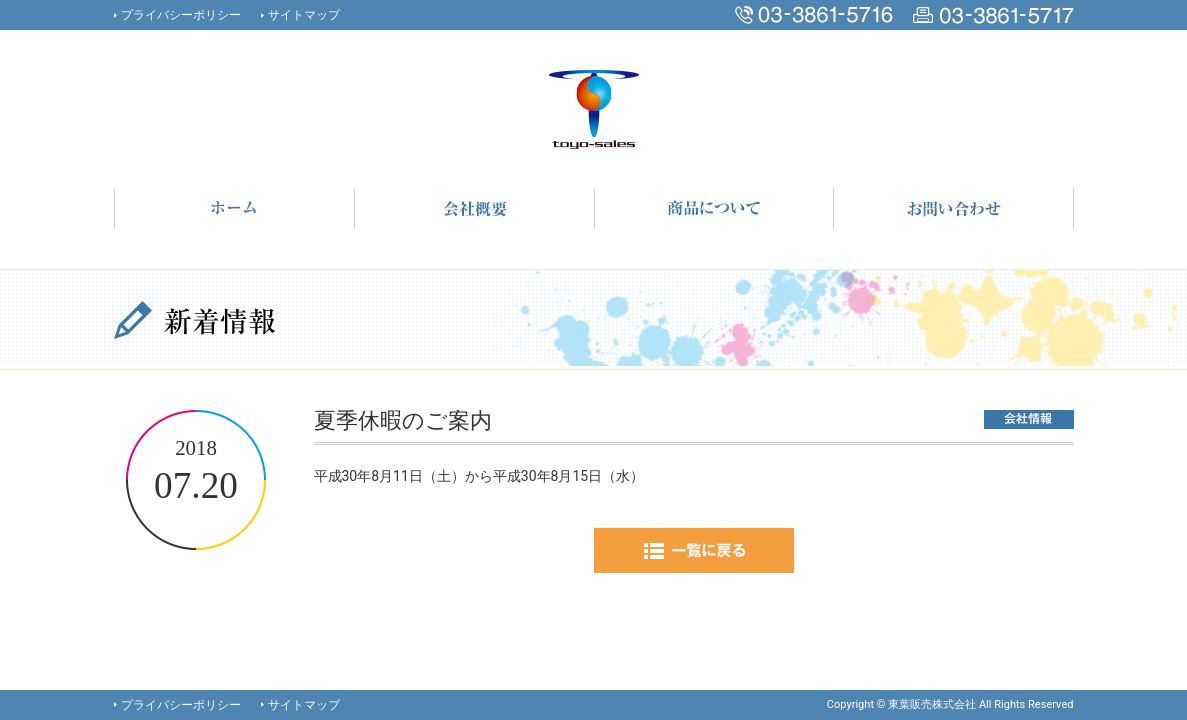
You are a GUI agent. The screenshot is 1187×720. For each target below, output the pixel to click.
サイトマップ (304, 15)
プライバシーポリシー (181, 15)
